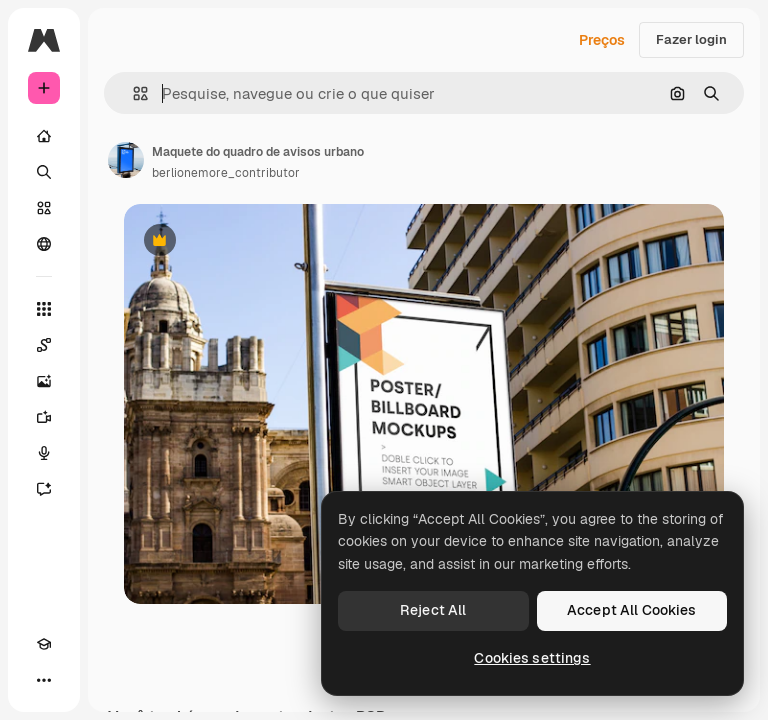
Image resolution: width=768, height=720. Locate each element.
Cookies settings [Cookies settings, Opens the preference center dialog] (532, 658)
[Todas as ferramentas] (44, 309)
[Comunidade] (44, 244)
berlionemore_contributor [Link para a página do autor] (226, 173)
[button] (132, 93)
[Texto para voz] (44, 453)
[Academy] (44, 644)
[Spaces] (44, 345)
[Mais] (44, 680)
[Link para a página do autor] (126, 160)
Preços (602, 40)
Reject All (433, 610)
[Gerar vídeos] (44, 417)
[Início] (44, 136)
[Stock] (44, 208)
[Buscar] (44, 172)
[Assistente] (44, 489)
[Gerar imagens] (44, 381)
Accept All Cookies (632, 610)
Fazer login (691, 39)
